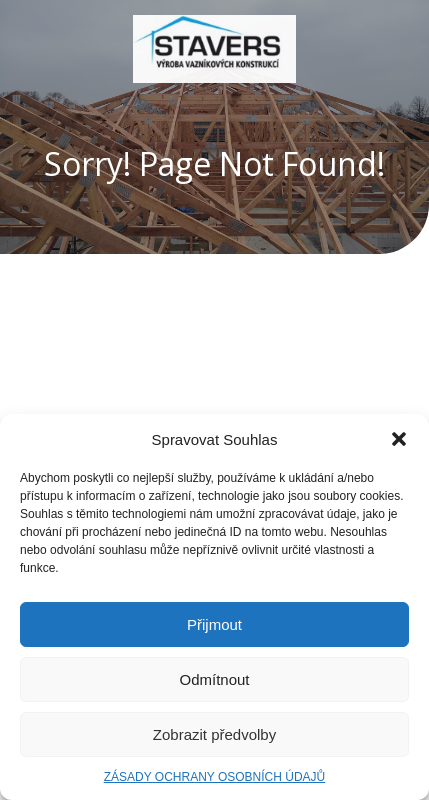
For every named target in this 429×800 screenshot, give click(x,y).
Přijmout (214, 624)
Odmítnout (214, 679)
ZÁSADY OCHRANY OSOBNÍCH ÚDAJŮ (215, 777)
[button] (399, 439)
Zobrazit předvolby (214, 734)
